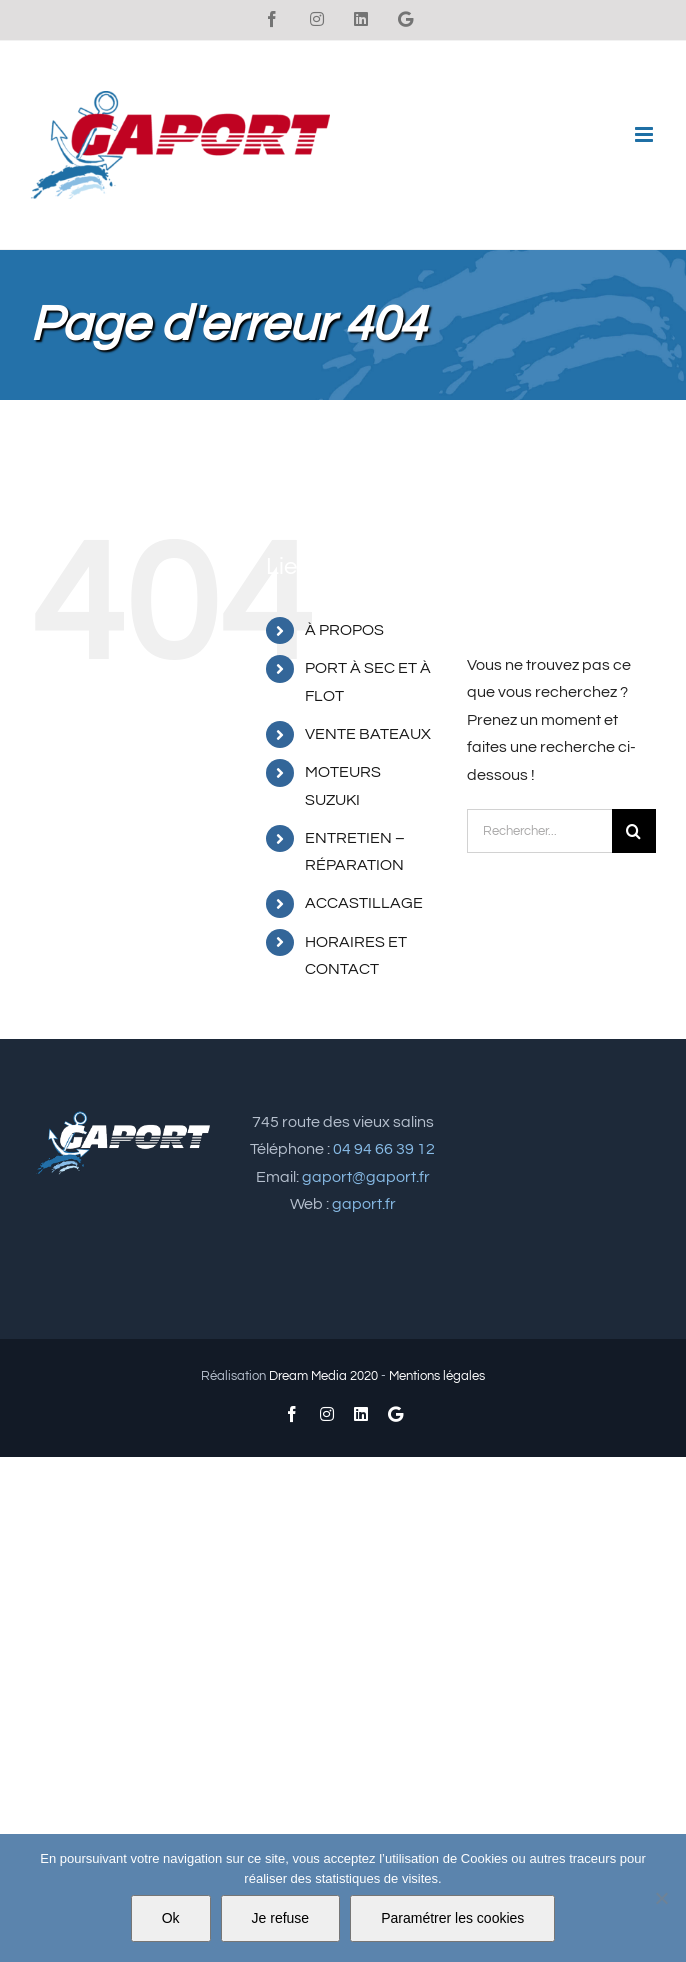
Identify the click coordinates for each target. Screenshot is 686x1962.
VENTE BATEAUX (368, 734)
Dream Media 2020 (323, 1376)
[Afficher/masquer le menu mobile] (645, 134)
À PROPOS (344, 630)
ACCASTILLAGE (364, 903)
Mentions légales (437, 1376)
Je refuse (281, 1918)
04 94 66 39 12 (384, 1149)
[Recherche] (634, 831)
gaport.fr (364, 1204)
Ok (171, 1918)
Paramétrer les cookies (452, 1918)
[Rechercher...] (539, 831)
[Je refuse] (661, 1898)
